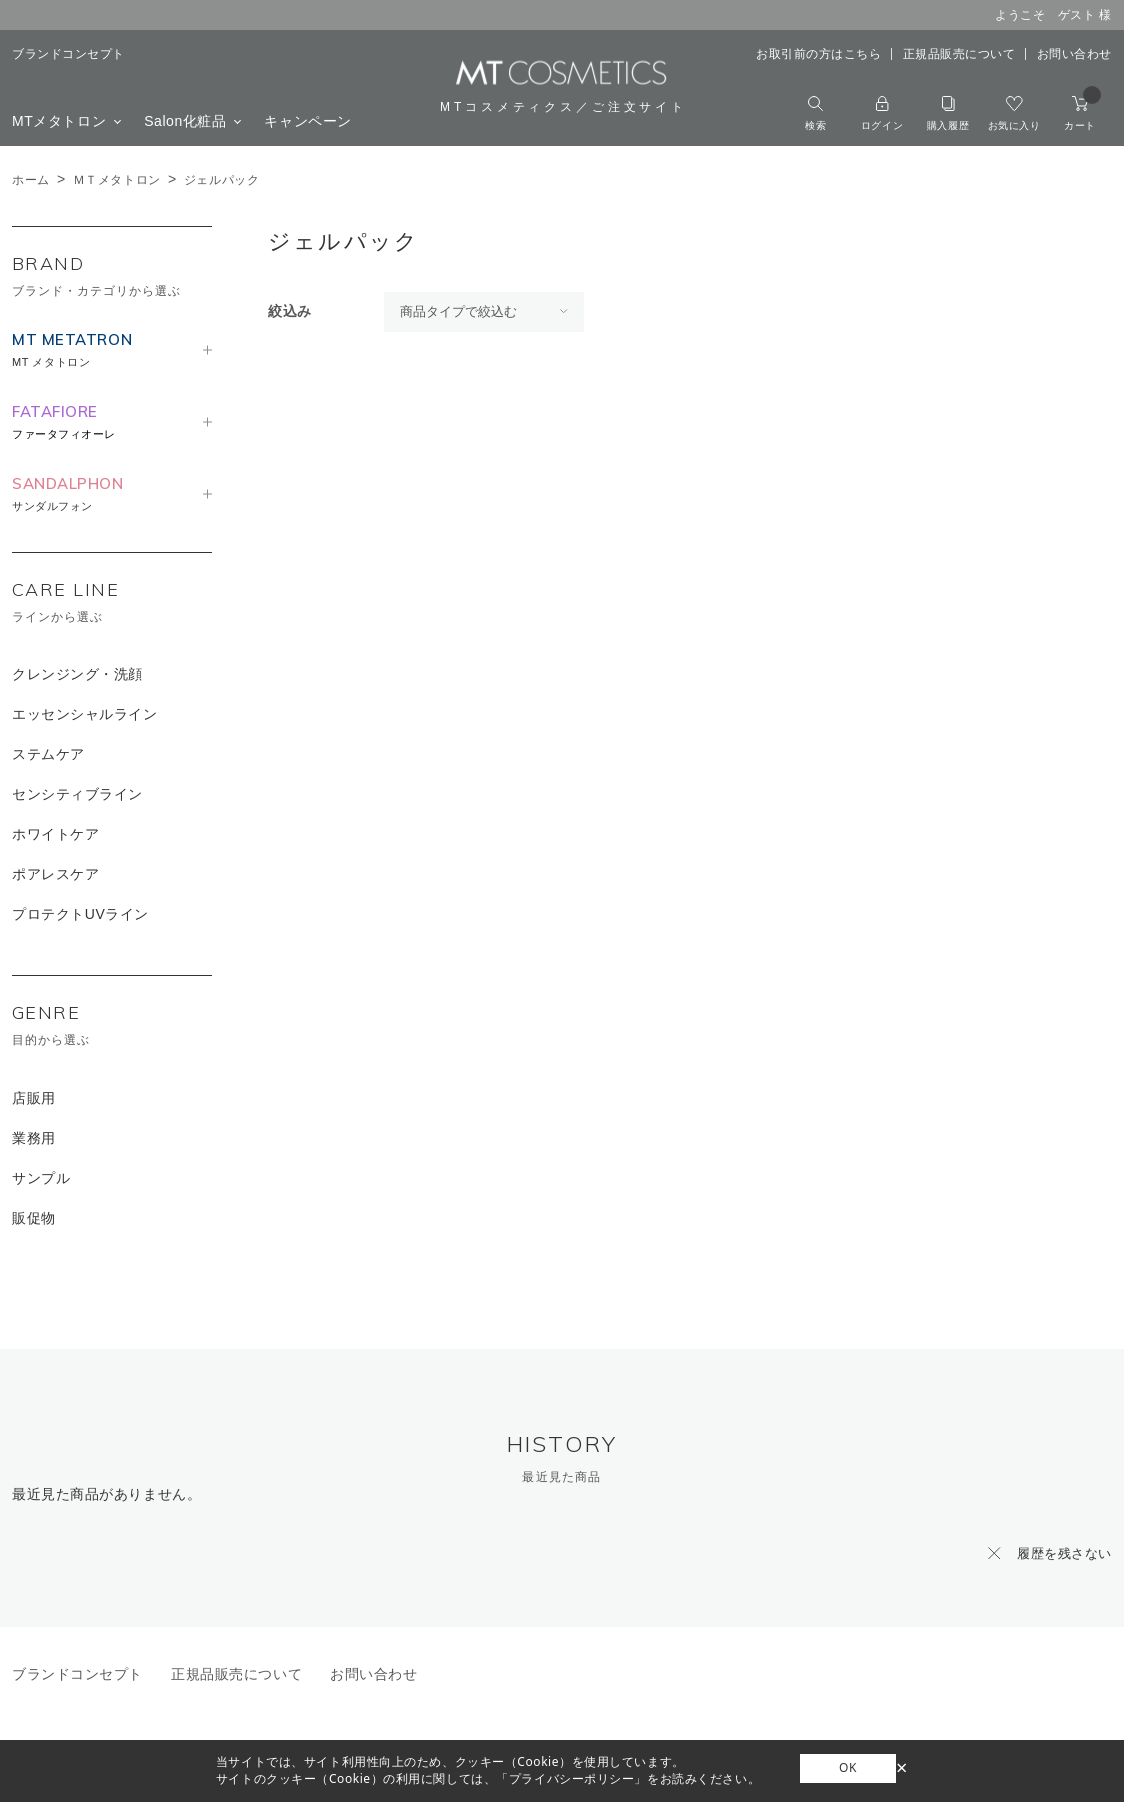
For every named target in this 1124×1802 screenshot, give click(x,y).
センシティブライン (77, 794)
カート (1082, 113)
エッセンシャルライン (85, 714)
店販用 (34, 1098)
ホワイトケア (55, 834)
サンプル (41, 1178)
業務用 (34, 1138)
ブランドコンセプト (68, 54)
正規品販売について (959, 54)
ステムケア (48, 754)
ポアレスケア (55, 874)
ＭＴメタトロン (117, 180)
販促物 (34, 1218)
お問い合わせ (1074, 54)
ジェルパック (221, 180)
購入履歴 (948, 113)
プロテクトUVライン (80, 914)
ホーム (31, 180)
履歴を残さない (1064, 1553)
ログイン (882, 113)
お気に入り (1014, 113)
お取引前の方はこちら (819, 54)
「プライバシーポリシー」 (571, 1778)
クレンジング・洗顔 (77, 674)
